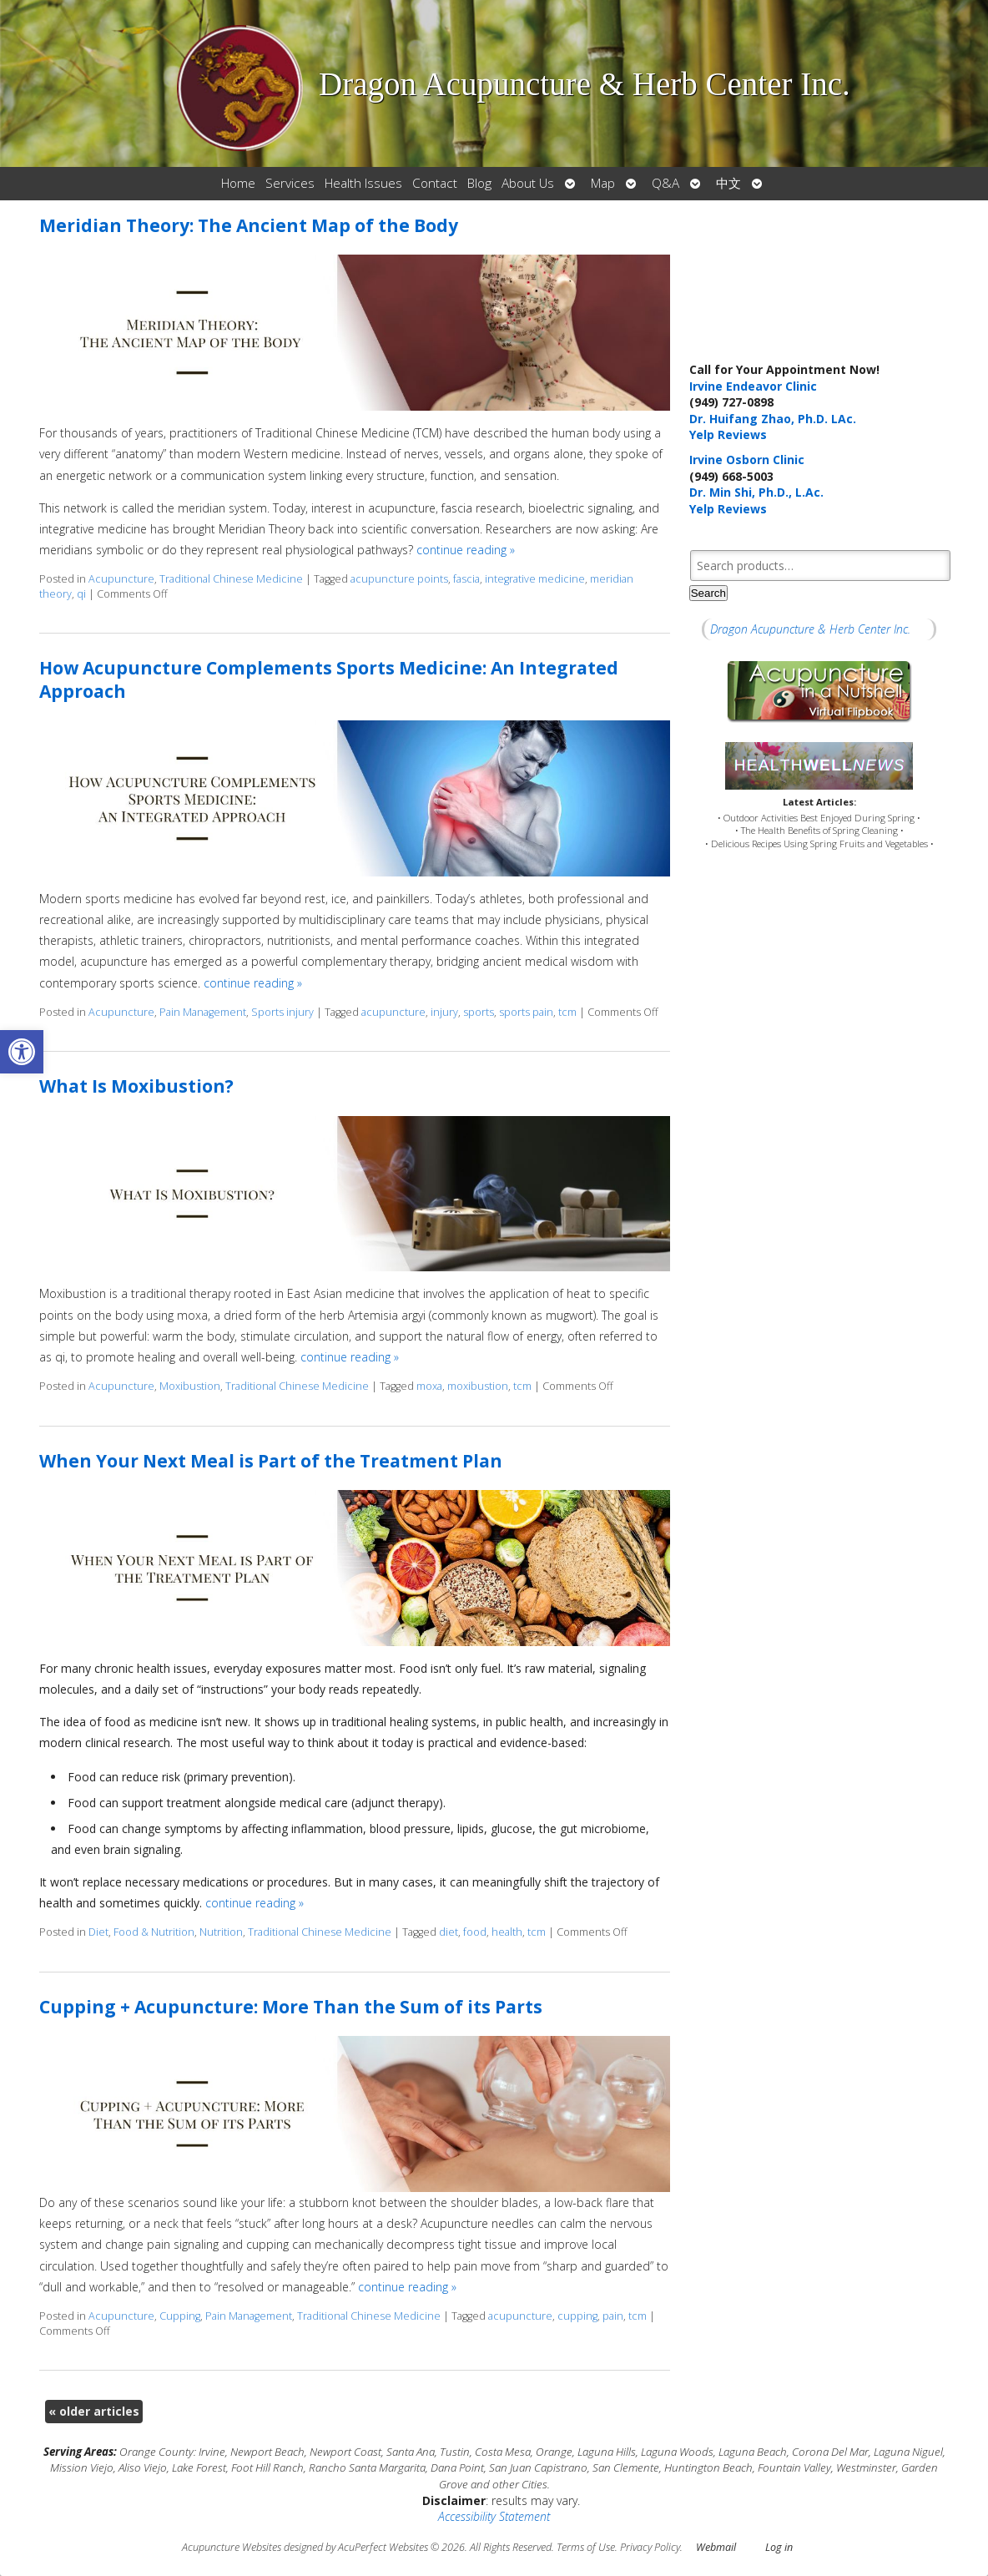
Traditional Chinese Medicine (231, 579)
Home (238, 183)
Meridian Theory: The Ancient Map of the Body (248, 225)
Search (708, 593)
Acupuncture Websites (231, 2547)
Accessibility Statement (494, 2516)
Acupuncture (121, 579)
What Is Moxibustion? (136, 1086)
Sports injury (282, 1012)
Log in (779, 2547)
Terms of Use (586, 2547)
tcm (567, 1012)
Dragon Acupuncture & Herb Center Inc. (810, 629)
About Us (528, 183)
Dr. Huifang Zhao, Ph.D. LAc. (772, 419)
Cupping (179, 2316)
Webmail (716, 2547)
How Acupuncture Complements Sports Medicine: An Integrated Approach (328, 679)
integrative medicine (535, 579)
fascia (466, 579)
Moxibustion (189, 1386)
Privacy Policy (650, 2547)
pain (612, 2316)
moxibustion (477, 1386)
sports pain (526, 1012)
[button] (21, 1051)
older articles (93, 2411)
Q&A (665, 183)
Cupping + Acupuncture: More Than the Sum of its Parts (290, 2006)
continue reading (465, 550)
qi (81, 594)
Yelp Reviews (728, 434)
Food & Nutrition (153, 1932)
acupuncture (393, 1012)
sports (478, 1012)
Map (603, 183)
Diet (98, 1932)
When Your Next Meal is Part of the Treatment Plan (270, 1460)
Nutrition (221, 1932)
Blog (479, 183)
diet (448, 1932)
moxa (429, 1386)
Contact (434, 183)
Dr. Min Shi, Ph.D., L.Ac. (756, 492)
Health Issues (363, 183)
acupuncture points (399, 579)
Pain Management (202, 1012)
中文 (728, 183)
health (506, 1932)
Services (290, 183)
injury (444, 1012)
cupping (577, 2316)
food (474, 1932)
